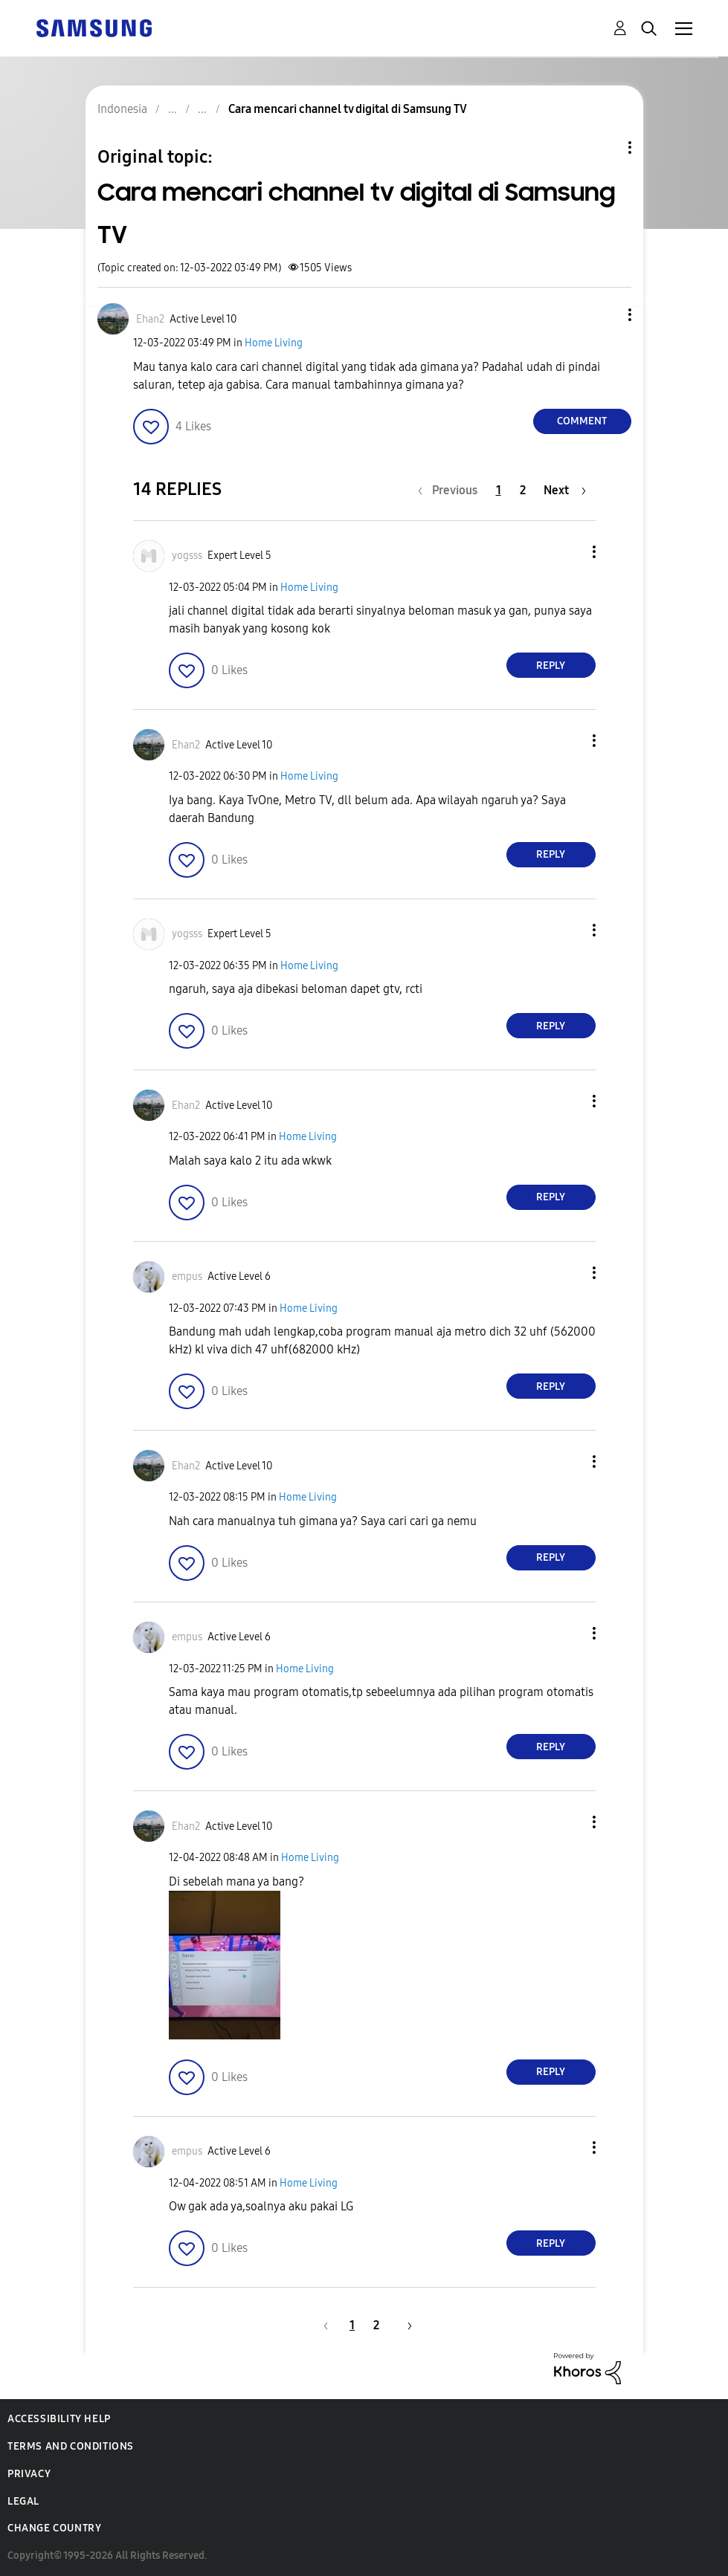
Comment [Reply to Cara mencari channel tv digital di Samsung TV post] (582, 421)
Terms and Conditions (70, 2446)
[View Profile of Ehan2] (150, 319)
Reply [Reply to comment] (550, 665)
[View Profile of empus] (187, 1276)
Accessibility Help (59, 2418)
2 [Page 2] (523, 490)
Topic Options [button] (604, 147)
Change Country (54, 2528)
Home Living (274, 343)
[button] (604, 314)
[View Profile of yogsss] (187, 555)
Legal (23, 2501)
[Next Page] (565, 490)
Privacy (29, 2473)
